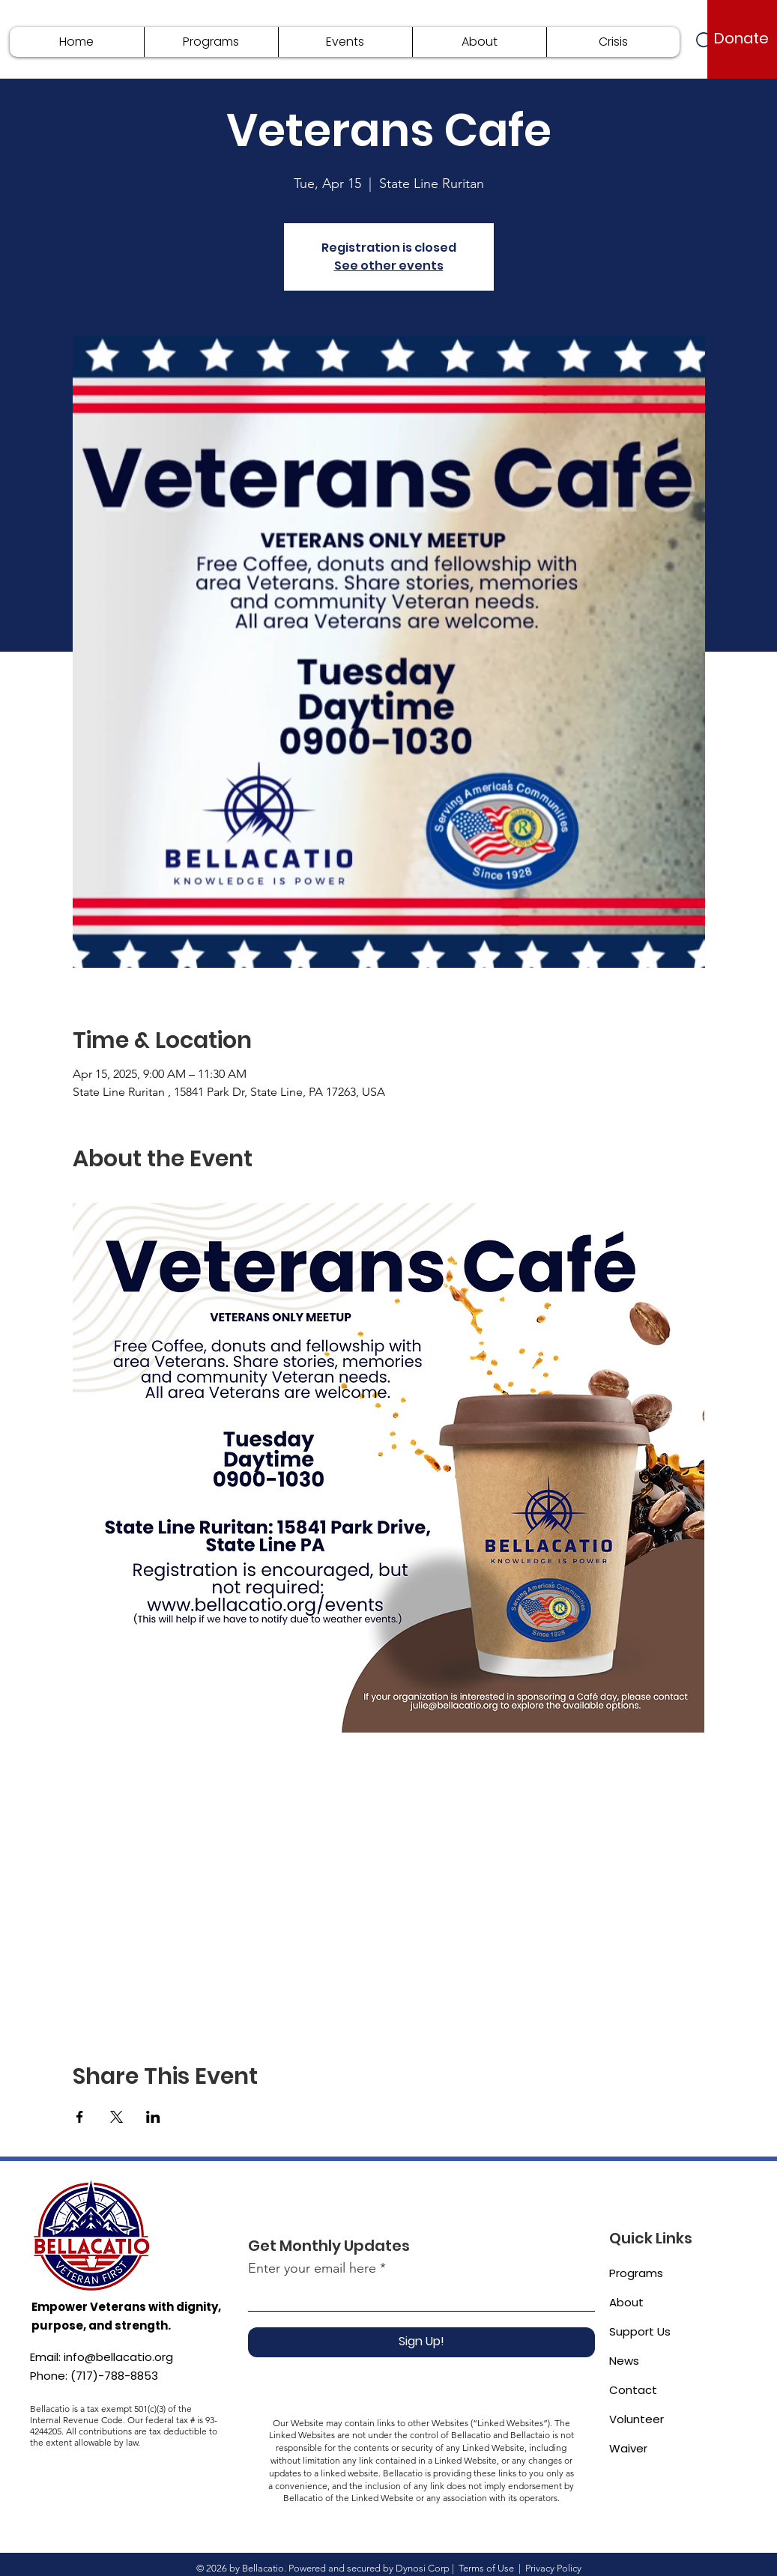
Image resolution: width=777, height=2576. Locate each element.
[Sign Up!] (421, 2342)
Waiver (628, 2448)
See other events (389, 265)
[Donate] (741, 38)
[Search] (706, 41)
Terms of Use (486, 2568)
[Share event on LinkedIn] (153, 2117)
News (624, 2361)
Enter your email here (312, 2268)
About (626, 2302)
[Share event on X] (116, 2117)
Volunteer (636, 2419)
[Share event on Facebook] (80, 2117)
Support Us (640, 2331)
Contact (633, 2390)
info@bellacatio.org (118, 2357)
